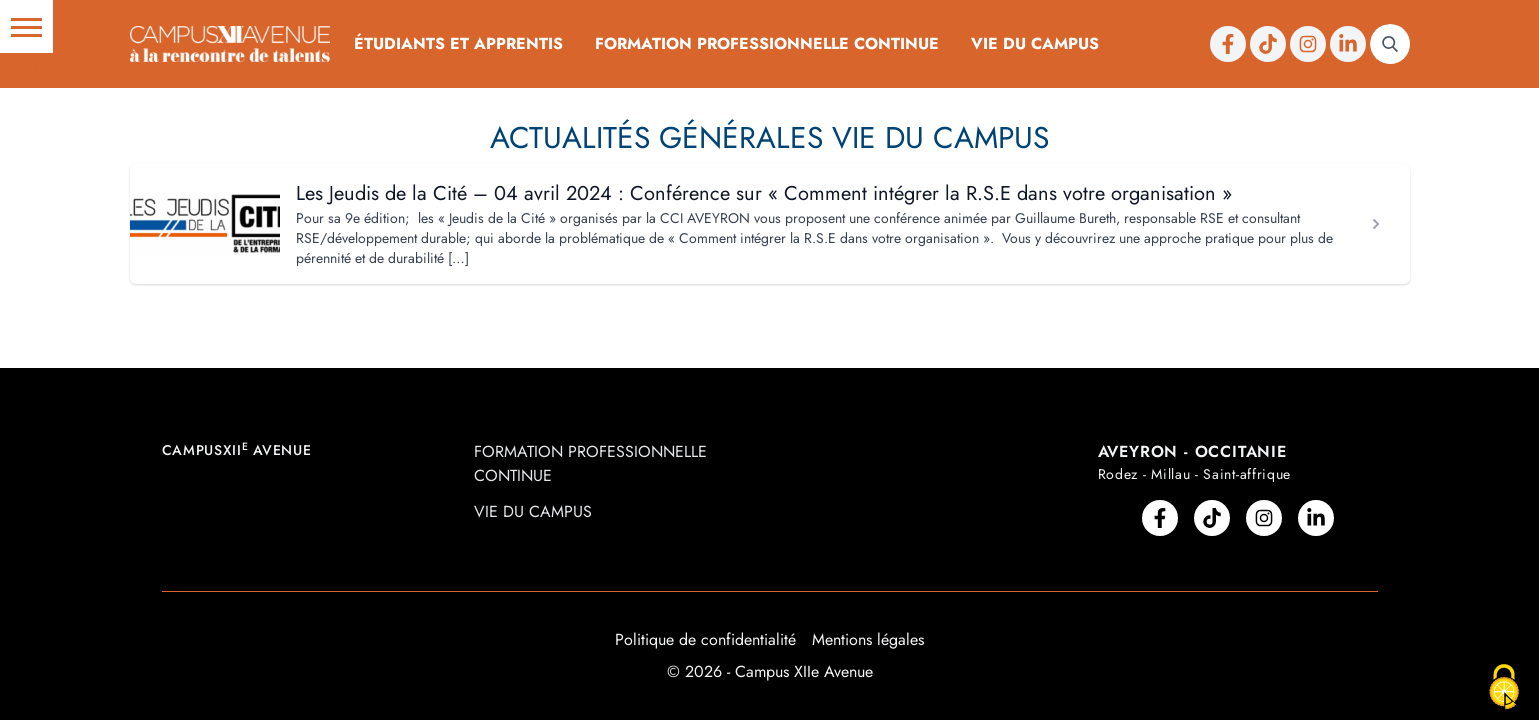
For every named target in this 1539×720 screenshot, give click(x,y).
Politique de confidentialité (705, 639)
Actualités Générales (656, 137)
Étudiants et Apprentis (458, 43)
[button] (26, 26)
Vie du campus (1035, 43)
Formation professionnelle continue (767, 43)
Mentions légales (868, 639)
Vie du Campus (940, 137)
